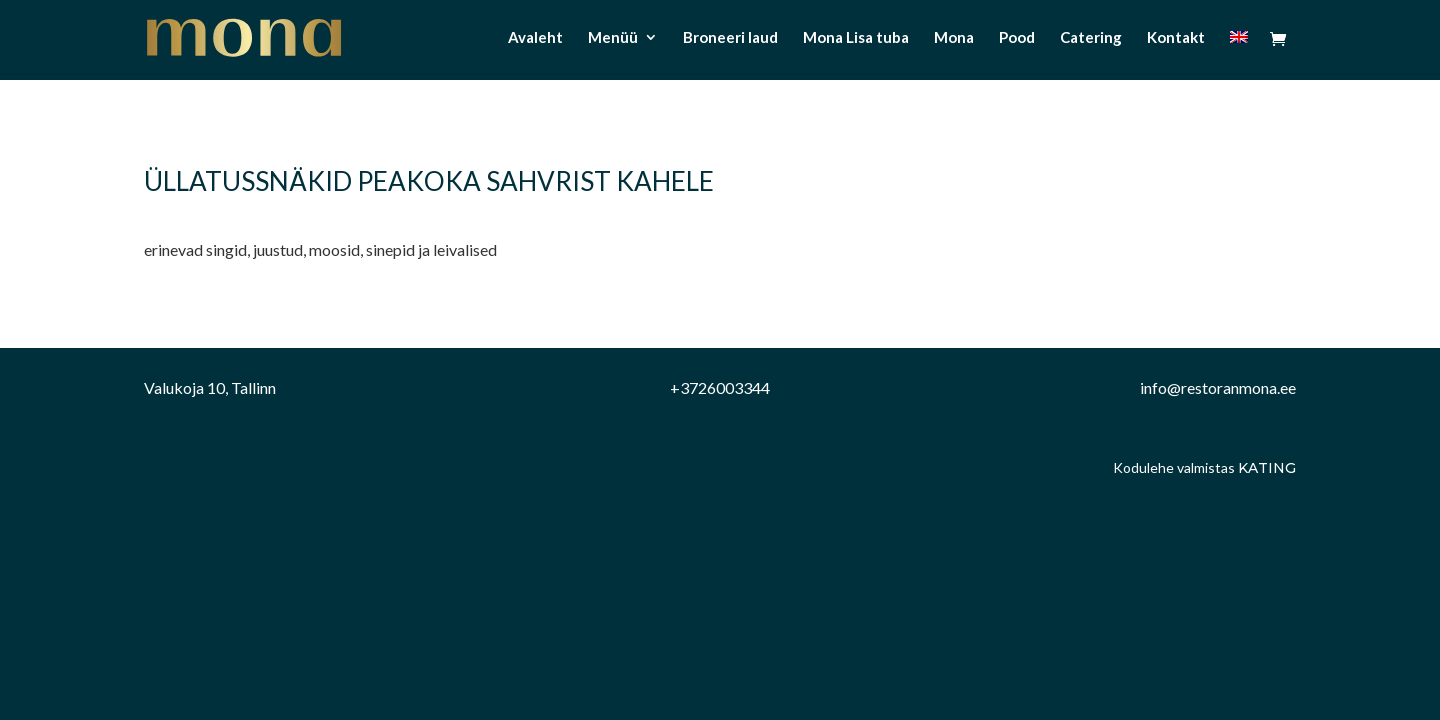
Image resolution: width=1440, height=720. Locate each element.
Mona (954, 38)
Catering (1091, 38)
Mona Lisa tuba (856, 38)
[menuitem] (1239, 52)
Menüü (613, 38)
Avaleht (535, 38)
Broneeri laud (730, 38)
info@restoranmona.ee (1218, 387)
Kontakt (1176, 38)
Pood (1017, 38)
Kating (1267, 468)
